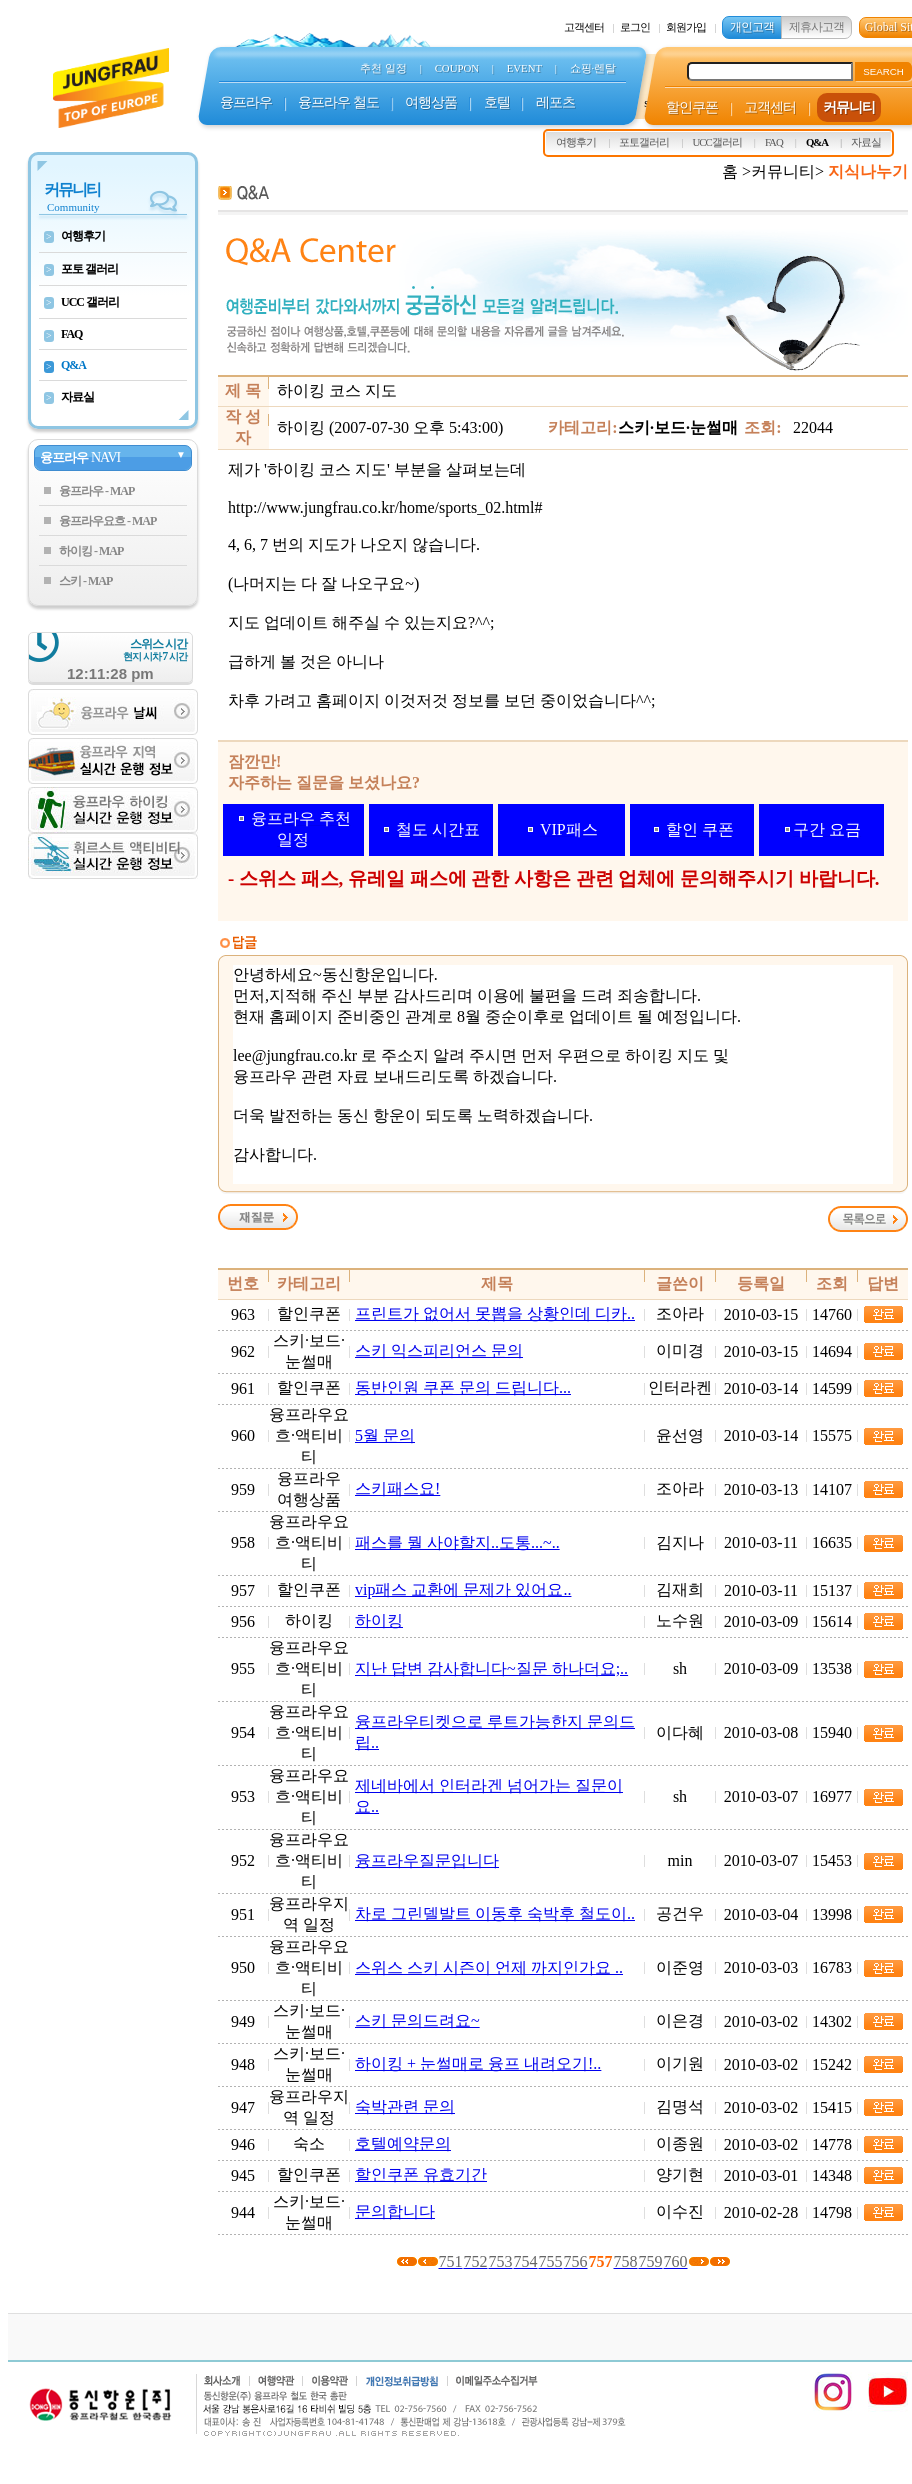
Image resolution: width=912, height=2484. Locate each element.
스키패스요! (397, 1488)
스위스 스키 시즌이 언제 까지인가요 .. (489, 1967)
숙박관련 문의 (405, 2106)
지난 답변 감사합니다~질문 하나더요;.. (491, 1668)
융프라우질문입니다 (427, 1860)
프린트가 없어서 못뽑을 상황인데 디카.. (495, 1313)
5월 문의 (385, 1435)
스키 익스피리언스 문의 (439, 1350)
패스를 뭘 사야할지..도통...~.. (457, 1542)
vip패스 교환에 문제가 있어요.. (463, 1589)
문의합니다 (395, 2211)
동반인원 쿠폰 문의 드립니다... (463, 1387)
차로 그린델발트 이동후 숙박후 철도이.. (495, 1913)
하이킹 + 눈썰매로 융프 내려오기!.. (478, 2063)
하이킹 (379, 1620)
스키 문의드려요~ (417, 2020)
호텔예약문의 (403, 2143)
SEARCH (883, 71)
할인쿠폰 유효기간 (421, 2174)
